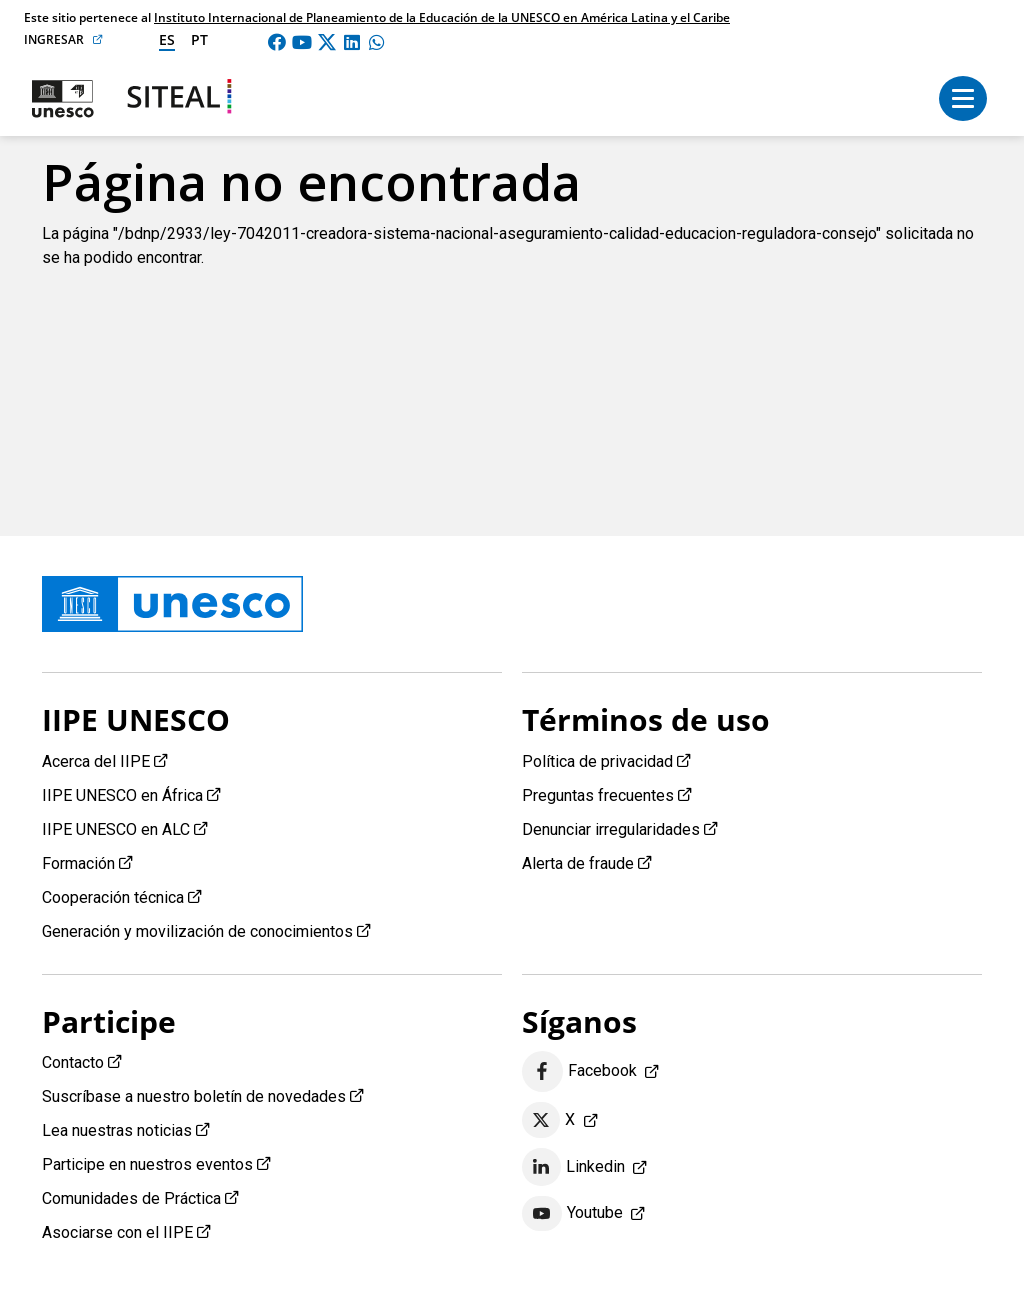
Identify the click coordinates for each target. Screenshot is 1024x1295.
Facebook (579, 1071)
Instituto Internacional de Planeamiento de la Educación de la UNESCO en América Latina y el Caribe (442, 17)
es (167, 39)
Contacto (73, 1062)
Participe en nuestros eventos (147, 1164)
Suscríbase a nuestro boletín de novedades (194, 1096)
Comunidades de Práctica (131, 1198)
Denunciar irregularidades (611, 829)
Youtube (572, 1214)
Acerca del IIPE (96, 761)
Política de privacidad (597, 761)
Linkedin (573, 1167)
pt (199, 39)
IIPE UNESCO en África (122, 795)
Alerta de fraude (578, 863)
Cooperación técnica (113, 897)
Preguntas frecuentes (598, 795)
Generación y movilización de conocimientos (197, 931)
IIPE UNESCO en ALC (116, 829)
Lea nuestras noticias (117, 1130)
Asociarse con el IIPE (117, 1232)
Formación (78, 863)
